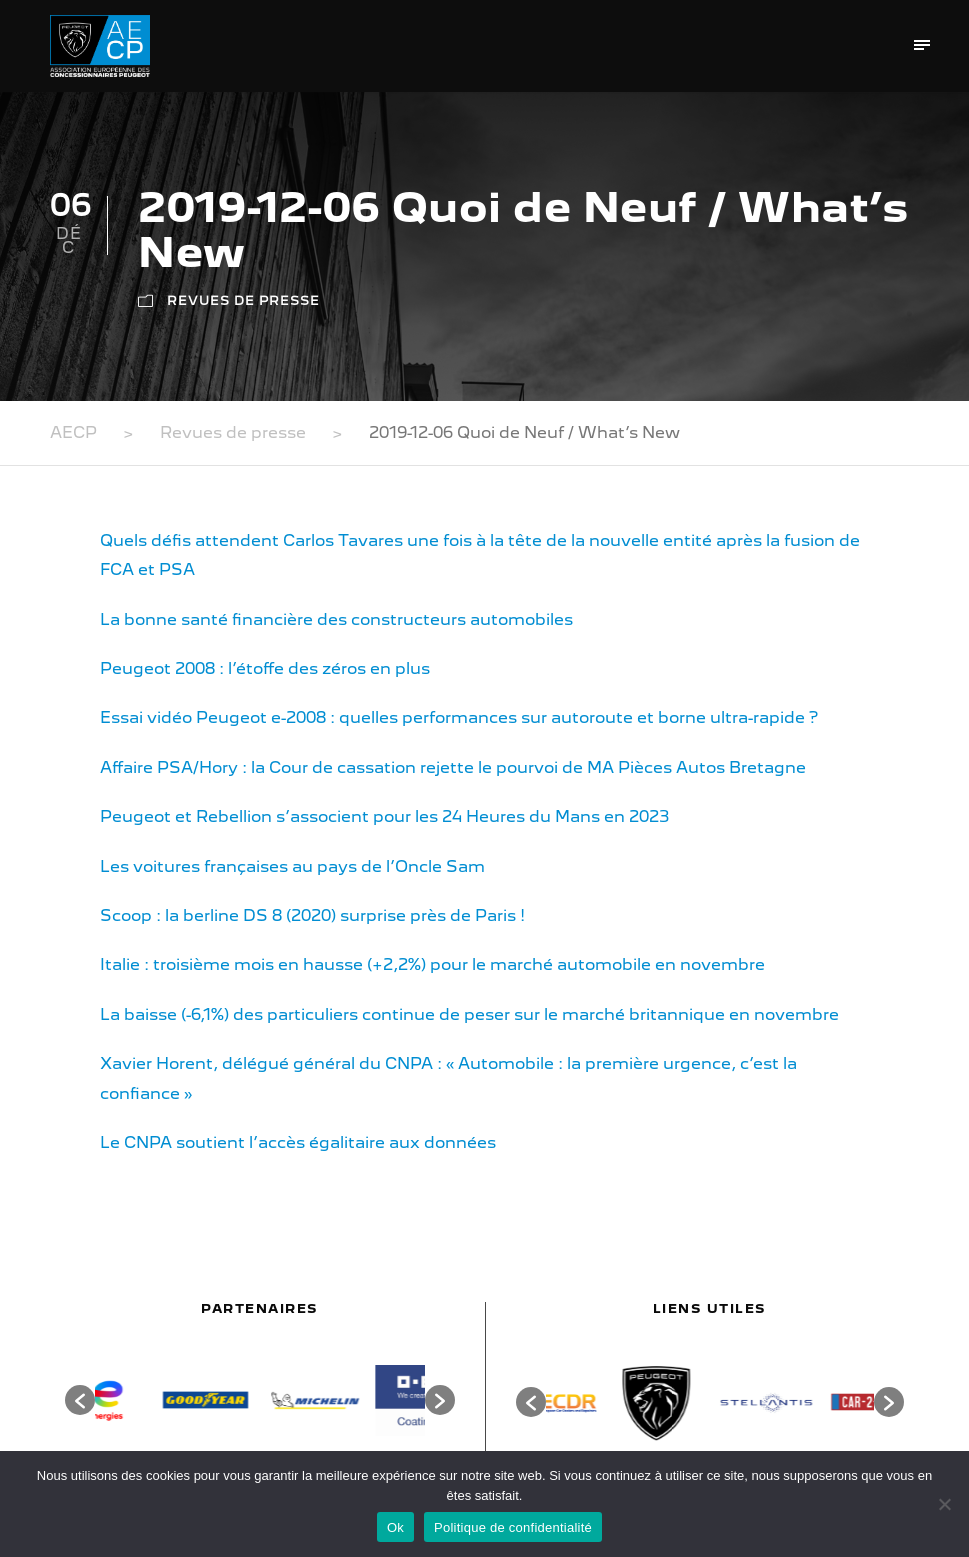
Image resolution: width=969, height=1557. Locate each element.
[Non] (944, 1504)
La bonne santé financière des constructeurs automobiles (336, 619)
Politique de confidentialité (513, 1527)
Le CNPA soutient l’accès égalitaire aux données (298, 1142)
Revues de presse (243, 300)
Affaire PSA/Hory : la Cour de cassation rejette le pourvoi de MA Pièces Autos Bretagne (453, 767)
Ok (395, 1527)
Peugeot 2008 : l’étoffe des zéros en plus (265, 668)
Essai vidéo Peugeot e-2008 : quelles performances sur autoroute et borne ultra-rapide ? (459, 717)
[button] (80, 1400)
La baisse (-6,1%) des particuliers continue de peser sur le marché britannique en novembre (469, 1014)
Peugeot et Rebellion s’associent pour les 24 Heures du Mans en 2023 (384, 816)
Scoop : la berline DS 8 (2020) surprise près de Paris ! (312, 915)
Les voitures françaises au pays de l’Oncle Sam (292, 866)
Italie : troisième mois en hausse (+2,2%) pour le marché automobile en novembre (432, 964)
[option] (150, 1400)
